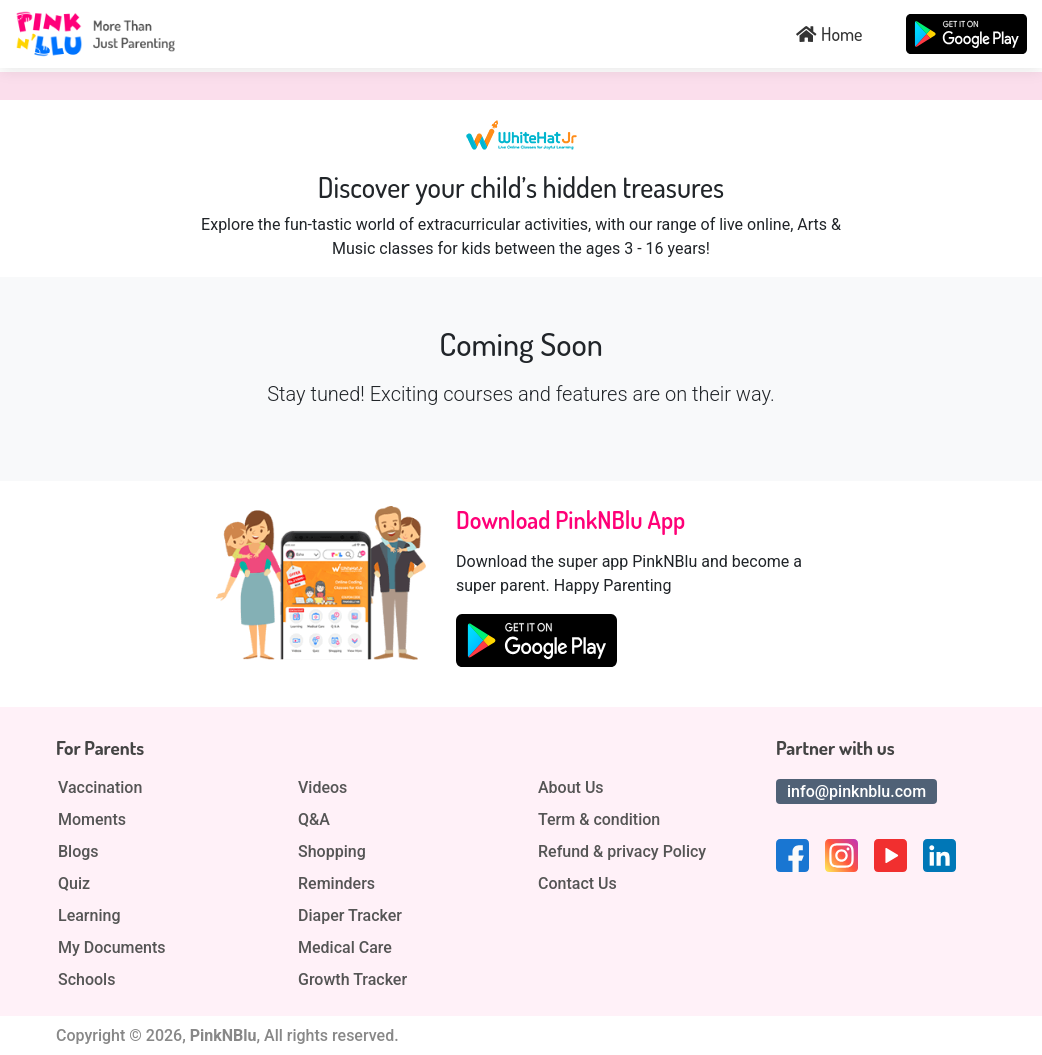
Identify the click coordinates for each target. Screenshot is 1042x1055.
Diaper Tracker (350, 916)
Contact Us (577, 884)
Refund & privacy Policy (622, 852)
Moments (92, 820)
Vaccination (100, 788)
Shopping (332, 852)
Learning (89, 916)
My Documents (112, 948)
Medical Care (345, 948)
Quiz (74, 884)
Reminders (336, 884)
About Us (571, 788)
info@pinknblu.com (856, 791)
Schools (86, 980)
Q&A (314, 820)
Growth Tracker (352, 980)
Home (829, 34)
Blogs (78, 852)
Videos (322, 788)
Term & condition (599, 820)
